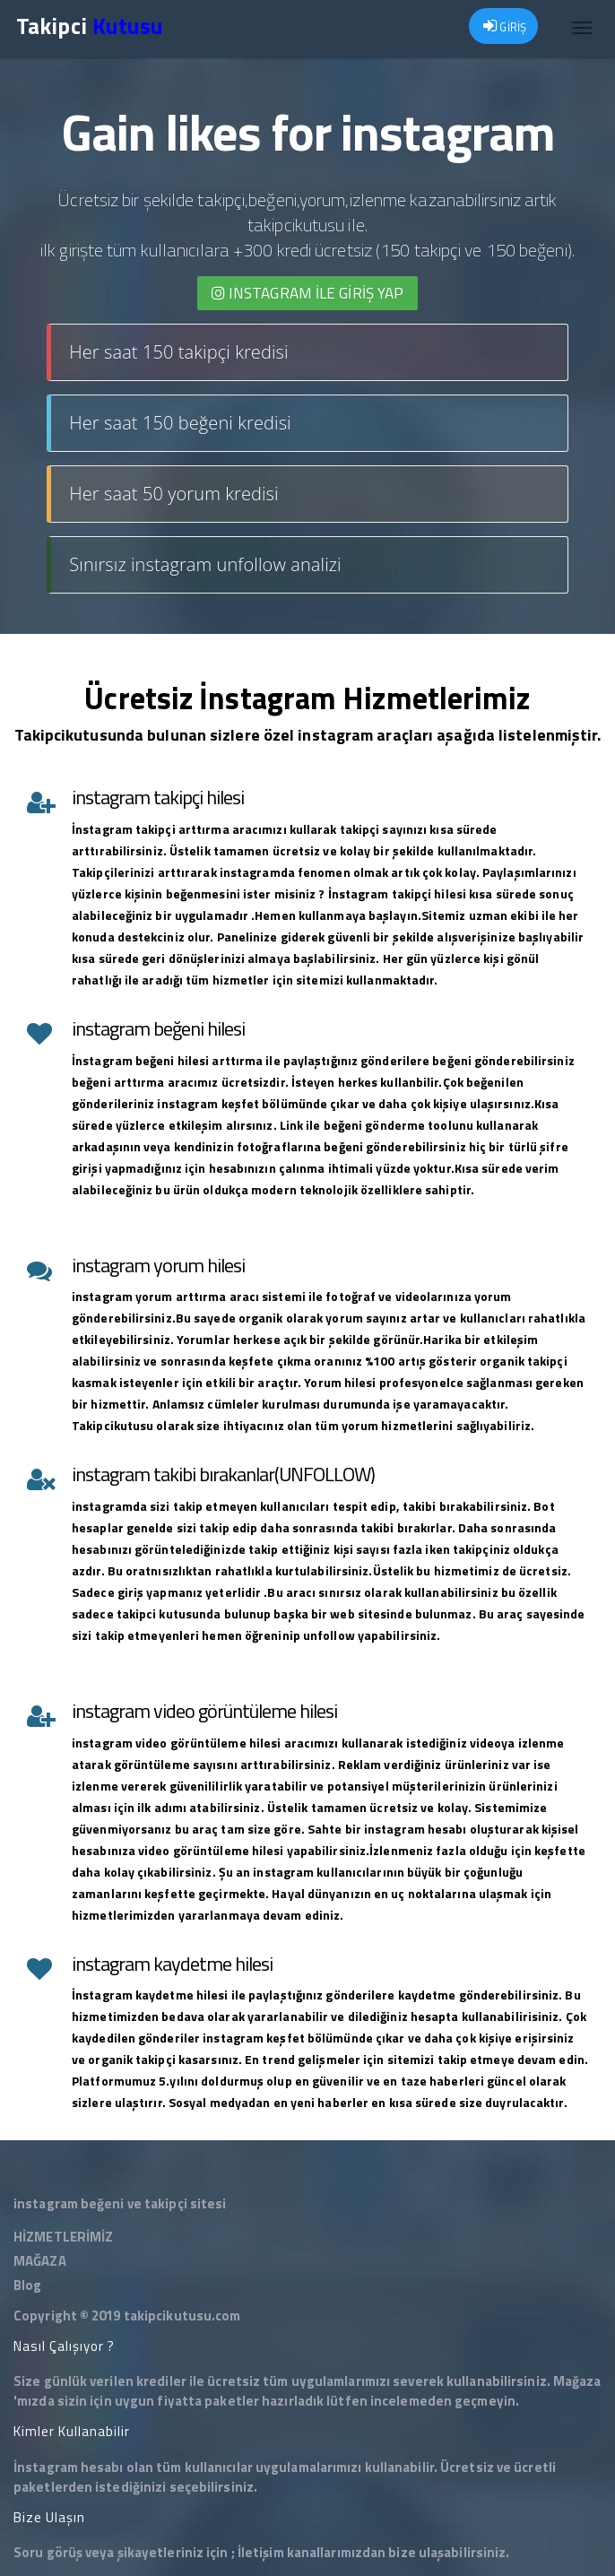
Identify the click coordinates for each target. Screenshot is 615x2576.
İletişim (261, 2552)
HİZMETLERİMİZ (63, 2236)
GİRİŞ (504, 27)
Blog (27, 2285)
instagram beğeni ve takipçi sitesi (119, 2203)
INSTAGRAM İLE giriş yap (308, 293)
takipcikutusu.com (182, 2315)
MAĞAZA (39, 2261)
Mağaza (577, 2381)
